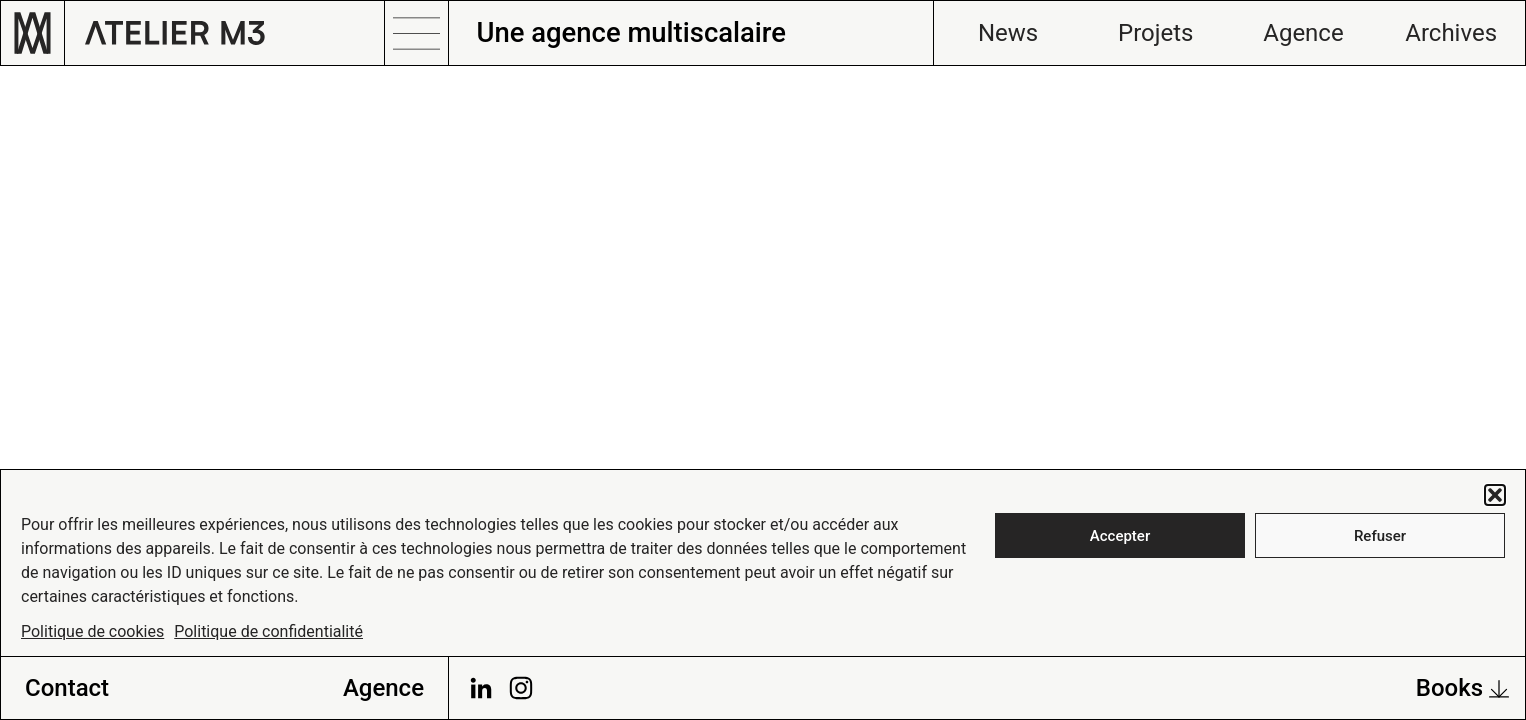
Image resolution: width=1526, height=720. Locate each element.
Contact (67, 688)
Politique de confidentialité (268, 631)
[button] (1495, 495)
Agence (1303, 33)
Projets (1155, 33)
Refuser (1380, 536)
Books (1462, 688)
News (1008, 33)
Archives (1451, 33)
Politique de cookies (92, 631)
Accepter (1120, 536)
